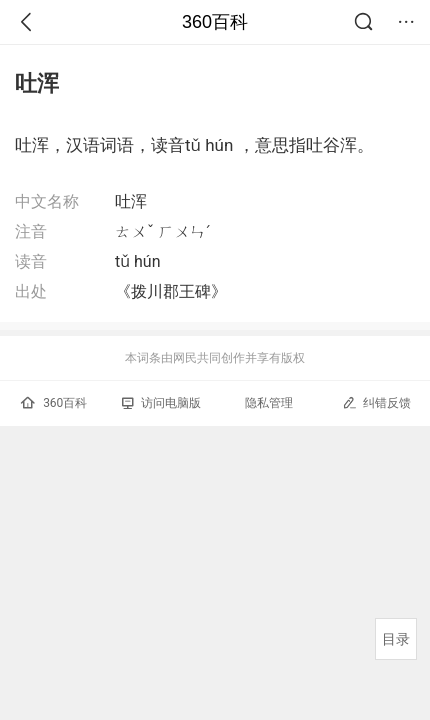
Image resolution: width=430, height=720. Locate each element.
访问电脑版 (161, 403)
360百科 (215, 22)
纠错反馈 (376, 402)
